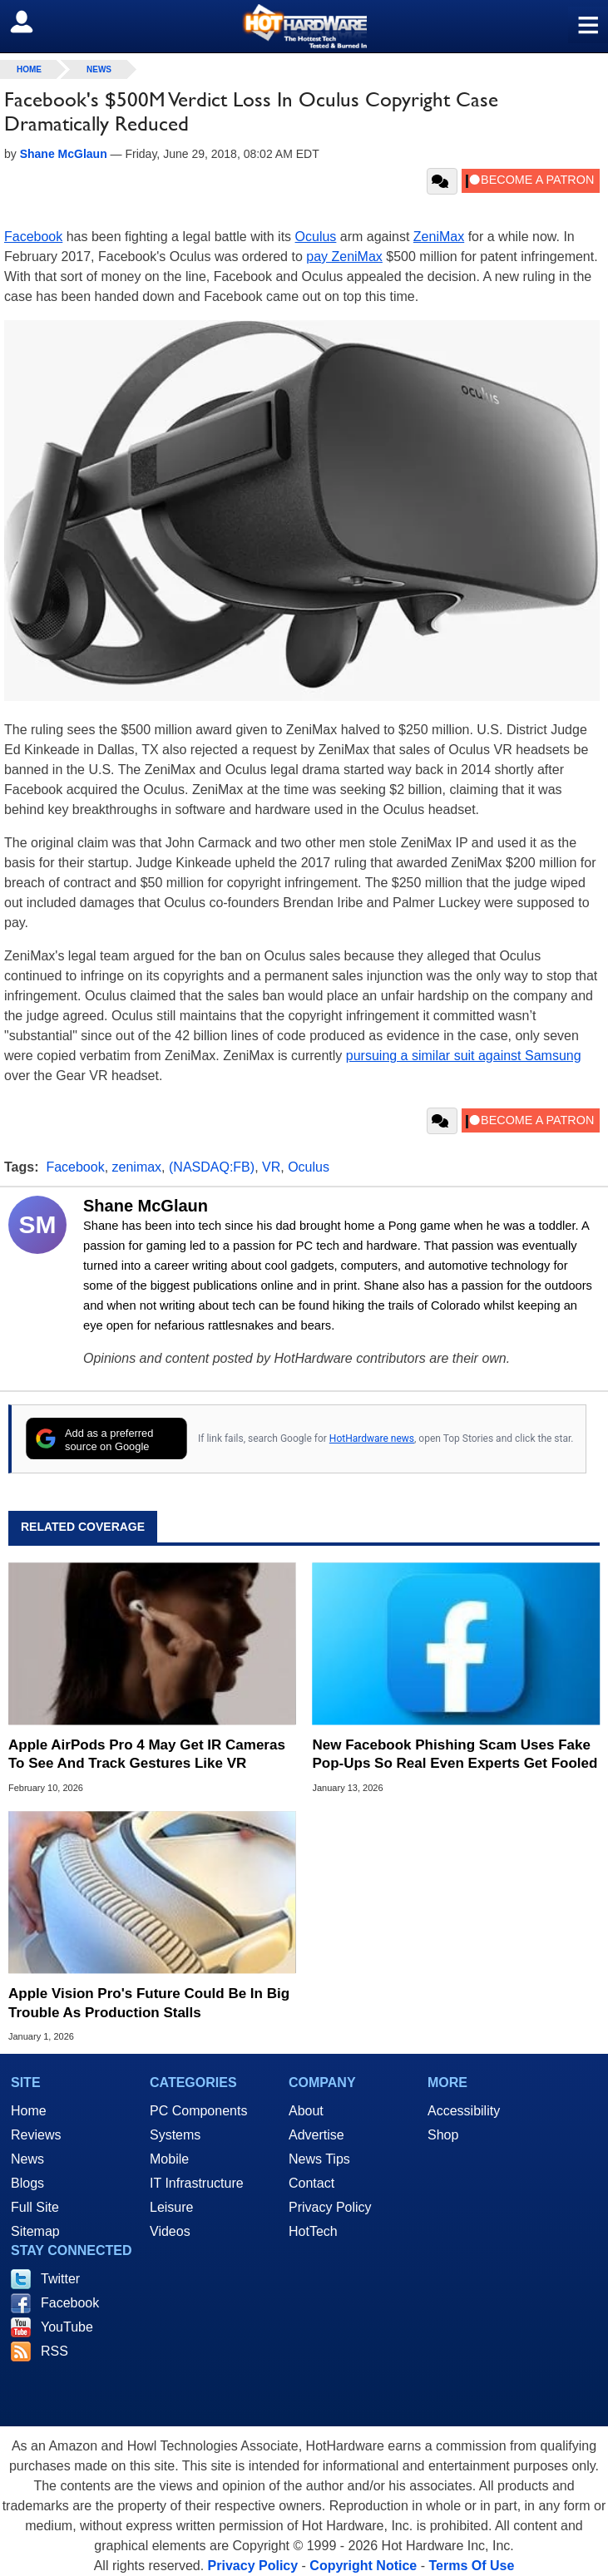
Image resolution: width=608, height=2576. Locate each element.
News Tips (319, 2159)
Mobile (169, 2159)
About (306, 2111)
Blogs (27, 2183)
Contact (311, 2183)
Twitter (60, 2279)
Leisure (171, 2207)
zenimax (137, 1167)
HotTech (313, 2231)
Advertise (316, 2135)
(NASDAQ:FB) (212, 1167)
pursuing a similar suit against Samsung (463, 1056)
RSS (54, 2351)
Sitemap (35, 2231)
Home (29, 2111)
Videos (170, 2231)
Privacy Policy (330, 2207)
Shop (443, 2135)
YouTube (67, 2327)
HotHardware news (371, 1438)
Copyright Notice (363, 2566)
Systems (175, 2135)
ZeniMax (438, 236)
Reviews (36, 2135)
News (99, 69)
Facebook (33, 236)
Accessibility (464, 2111)
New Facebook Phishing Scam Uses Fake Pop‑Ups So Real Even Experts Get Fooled (455, 1754)
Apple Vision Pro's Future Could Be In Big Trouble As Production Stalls (148, 2003)
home (29, 69)
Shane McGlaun (145, 1206)
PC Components (198, 2111)
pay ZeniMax (344, 256)
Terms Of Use (471, 2566)
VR (271, 1167)
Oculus (316, 236)
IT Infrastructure (197, 2183)
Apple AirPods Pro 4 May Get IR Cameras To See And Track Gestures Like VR (146, 1754)
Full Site (35, 2207)
